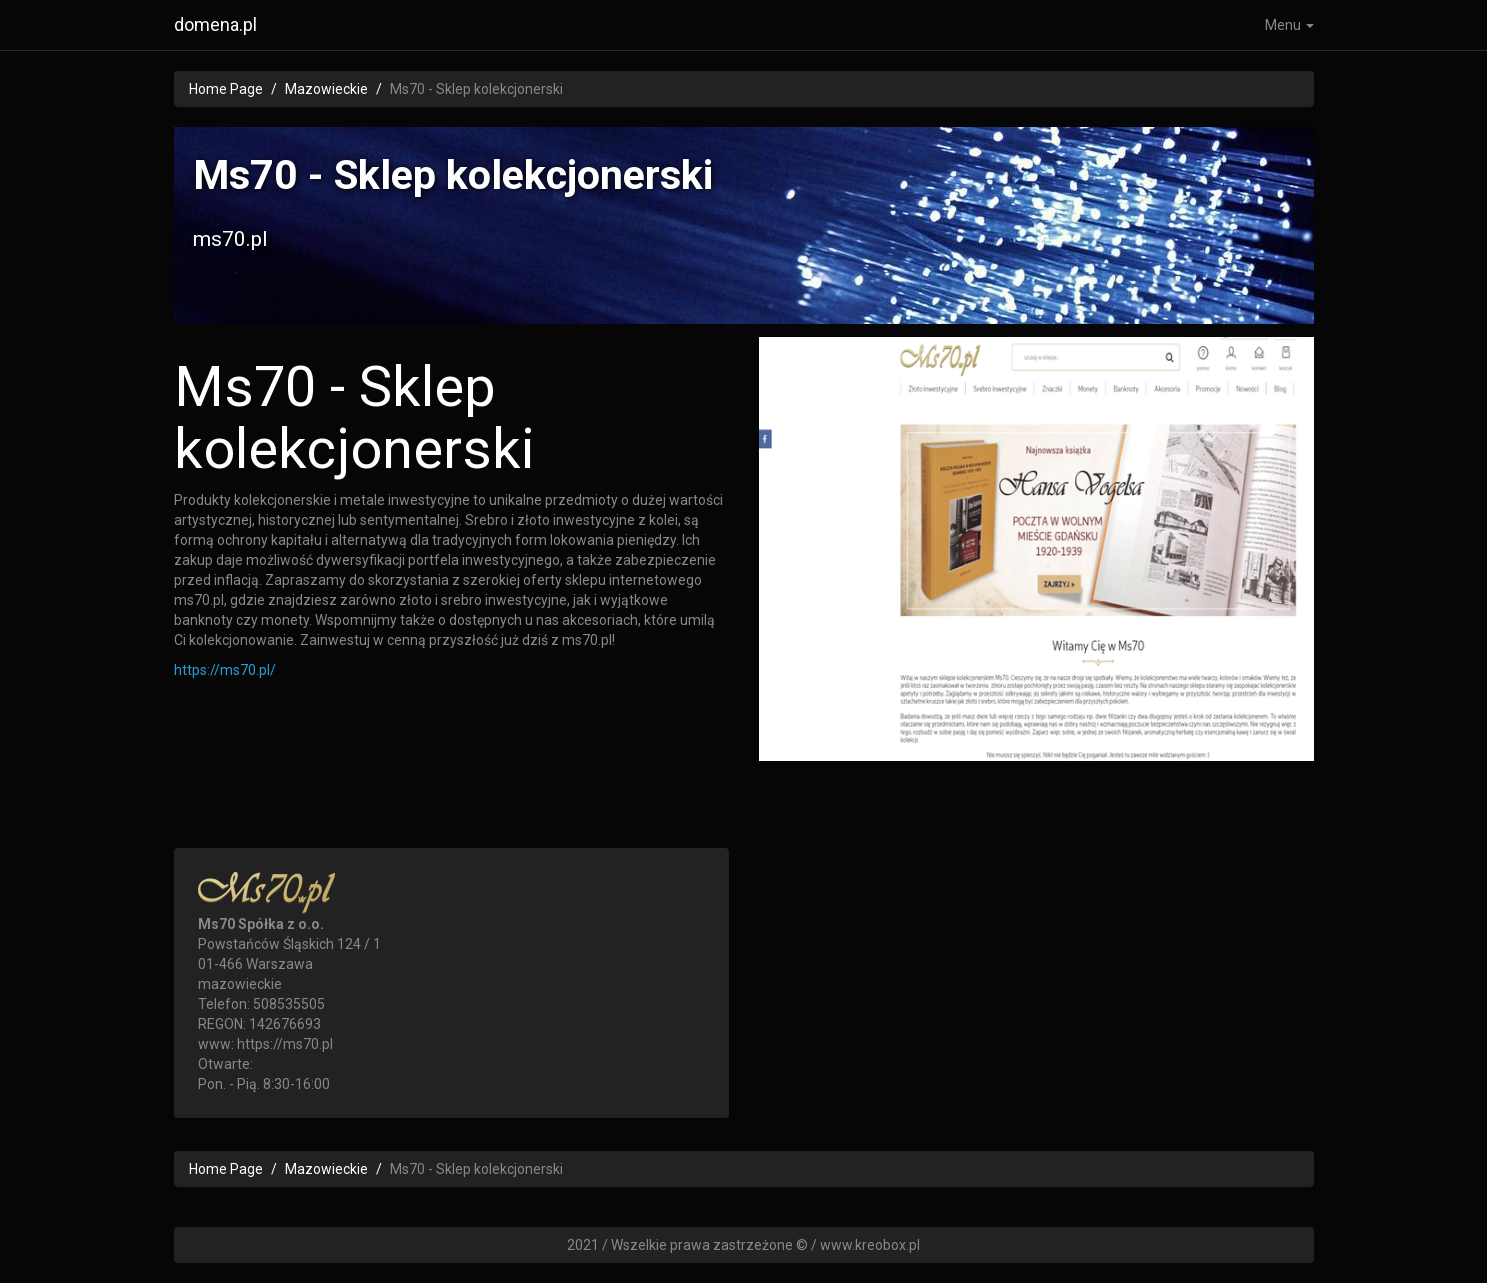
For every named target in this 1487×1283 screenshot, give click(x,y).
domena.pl (215, 24)
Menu (1289, 25)
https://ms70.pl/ (225, 670)
